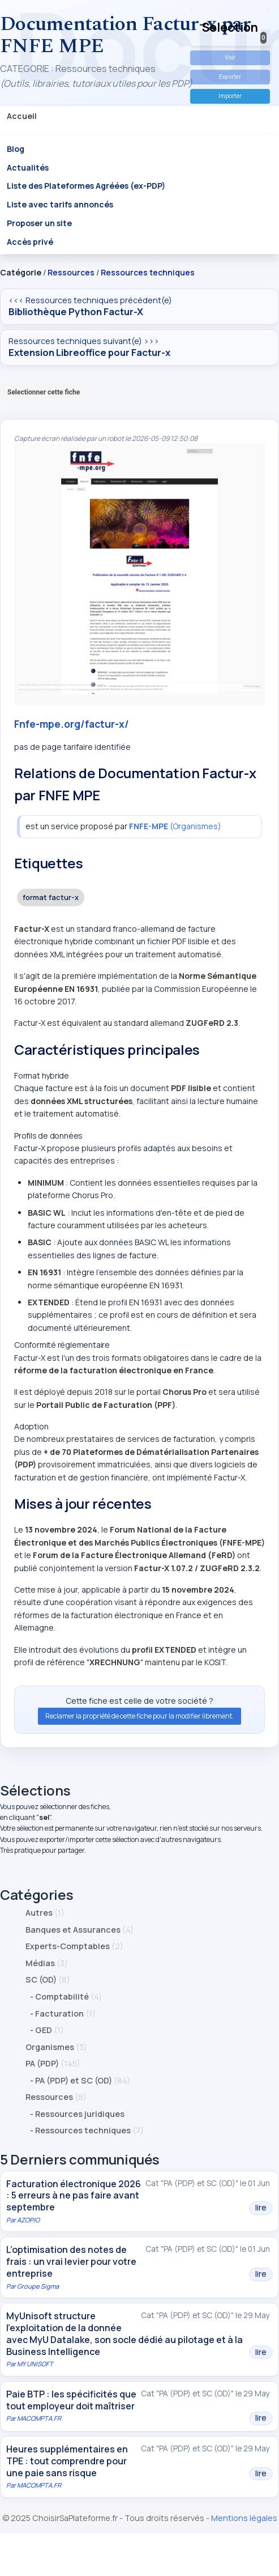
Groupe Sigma (38, 2286)
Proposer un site (39, 223)
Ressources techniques (148, 272)
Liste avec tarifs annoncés (60, 204)
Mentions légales (244, 2518)
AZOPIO (28, 2220)
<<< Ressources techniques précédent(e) (139, 307)
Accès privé (30, 241)
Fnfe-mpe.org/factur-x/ (71, 724)
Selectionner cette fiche (43, 392)
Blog (15, 148)
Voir (230, 57)
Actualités (28, 167)
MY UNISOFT (35, 2363)
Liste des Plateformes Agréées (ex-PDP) (86, 185)
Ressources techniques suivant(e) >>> (139, 347)
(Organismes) (175, 826)
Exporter (230, 76)
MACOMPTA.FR (39, 2418)
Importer (230, 96)
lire (261, 2207)
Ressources (71, 272)
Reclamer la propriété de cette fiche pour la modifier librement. (139, 1716)
